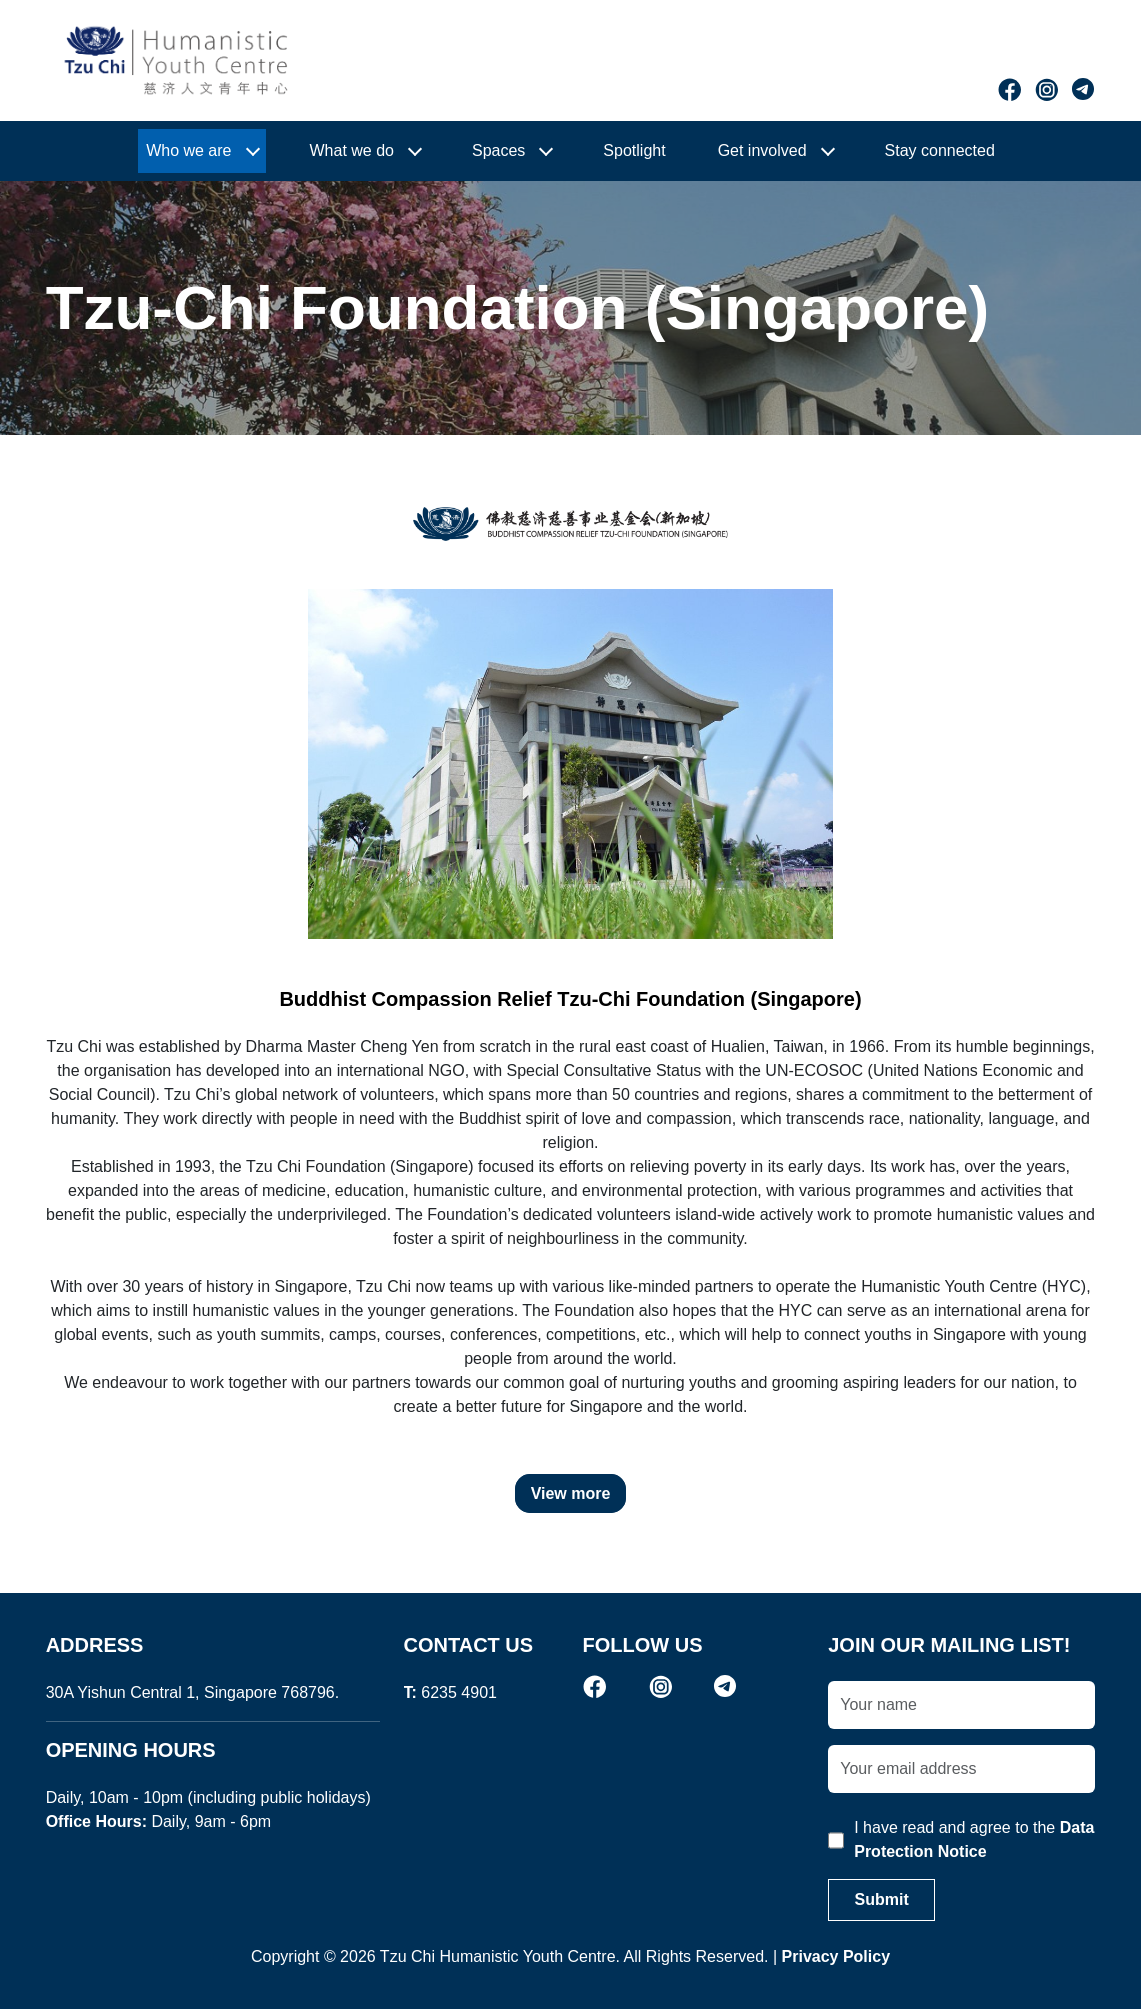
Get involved (762, 150)
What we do (352, 150)
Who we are (188, 150)
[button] (201, 151)
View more (571, 1493)
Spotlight (634, 150)
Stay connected (940, 150)
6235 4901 (459, 1692)
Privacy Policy (836, 1956)
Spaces (498, 150)
